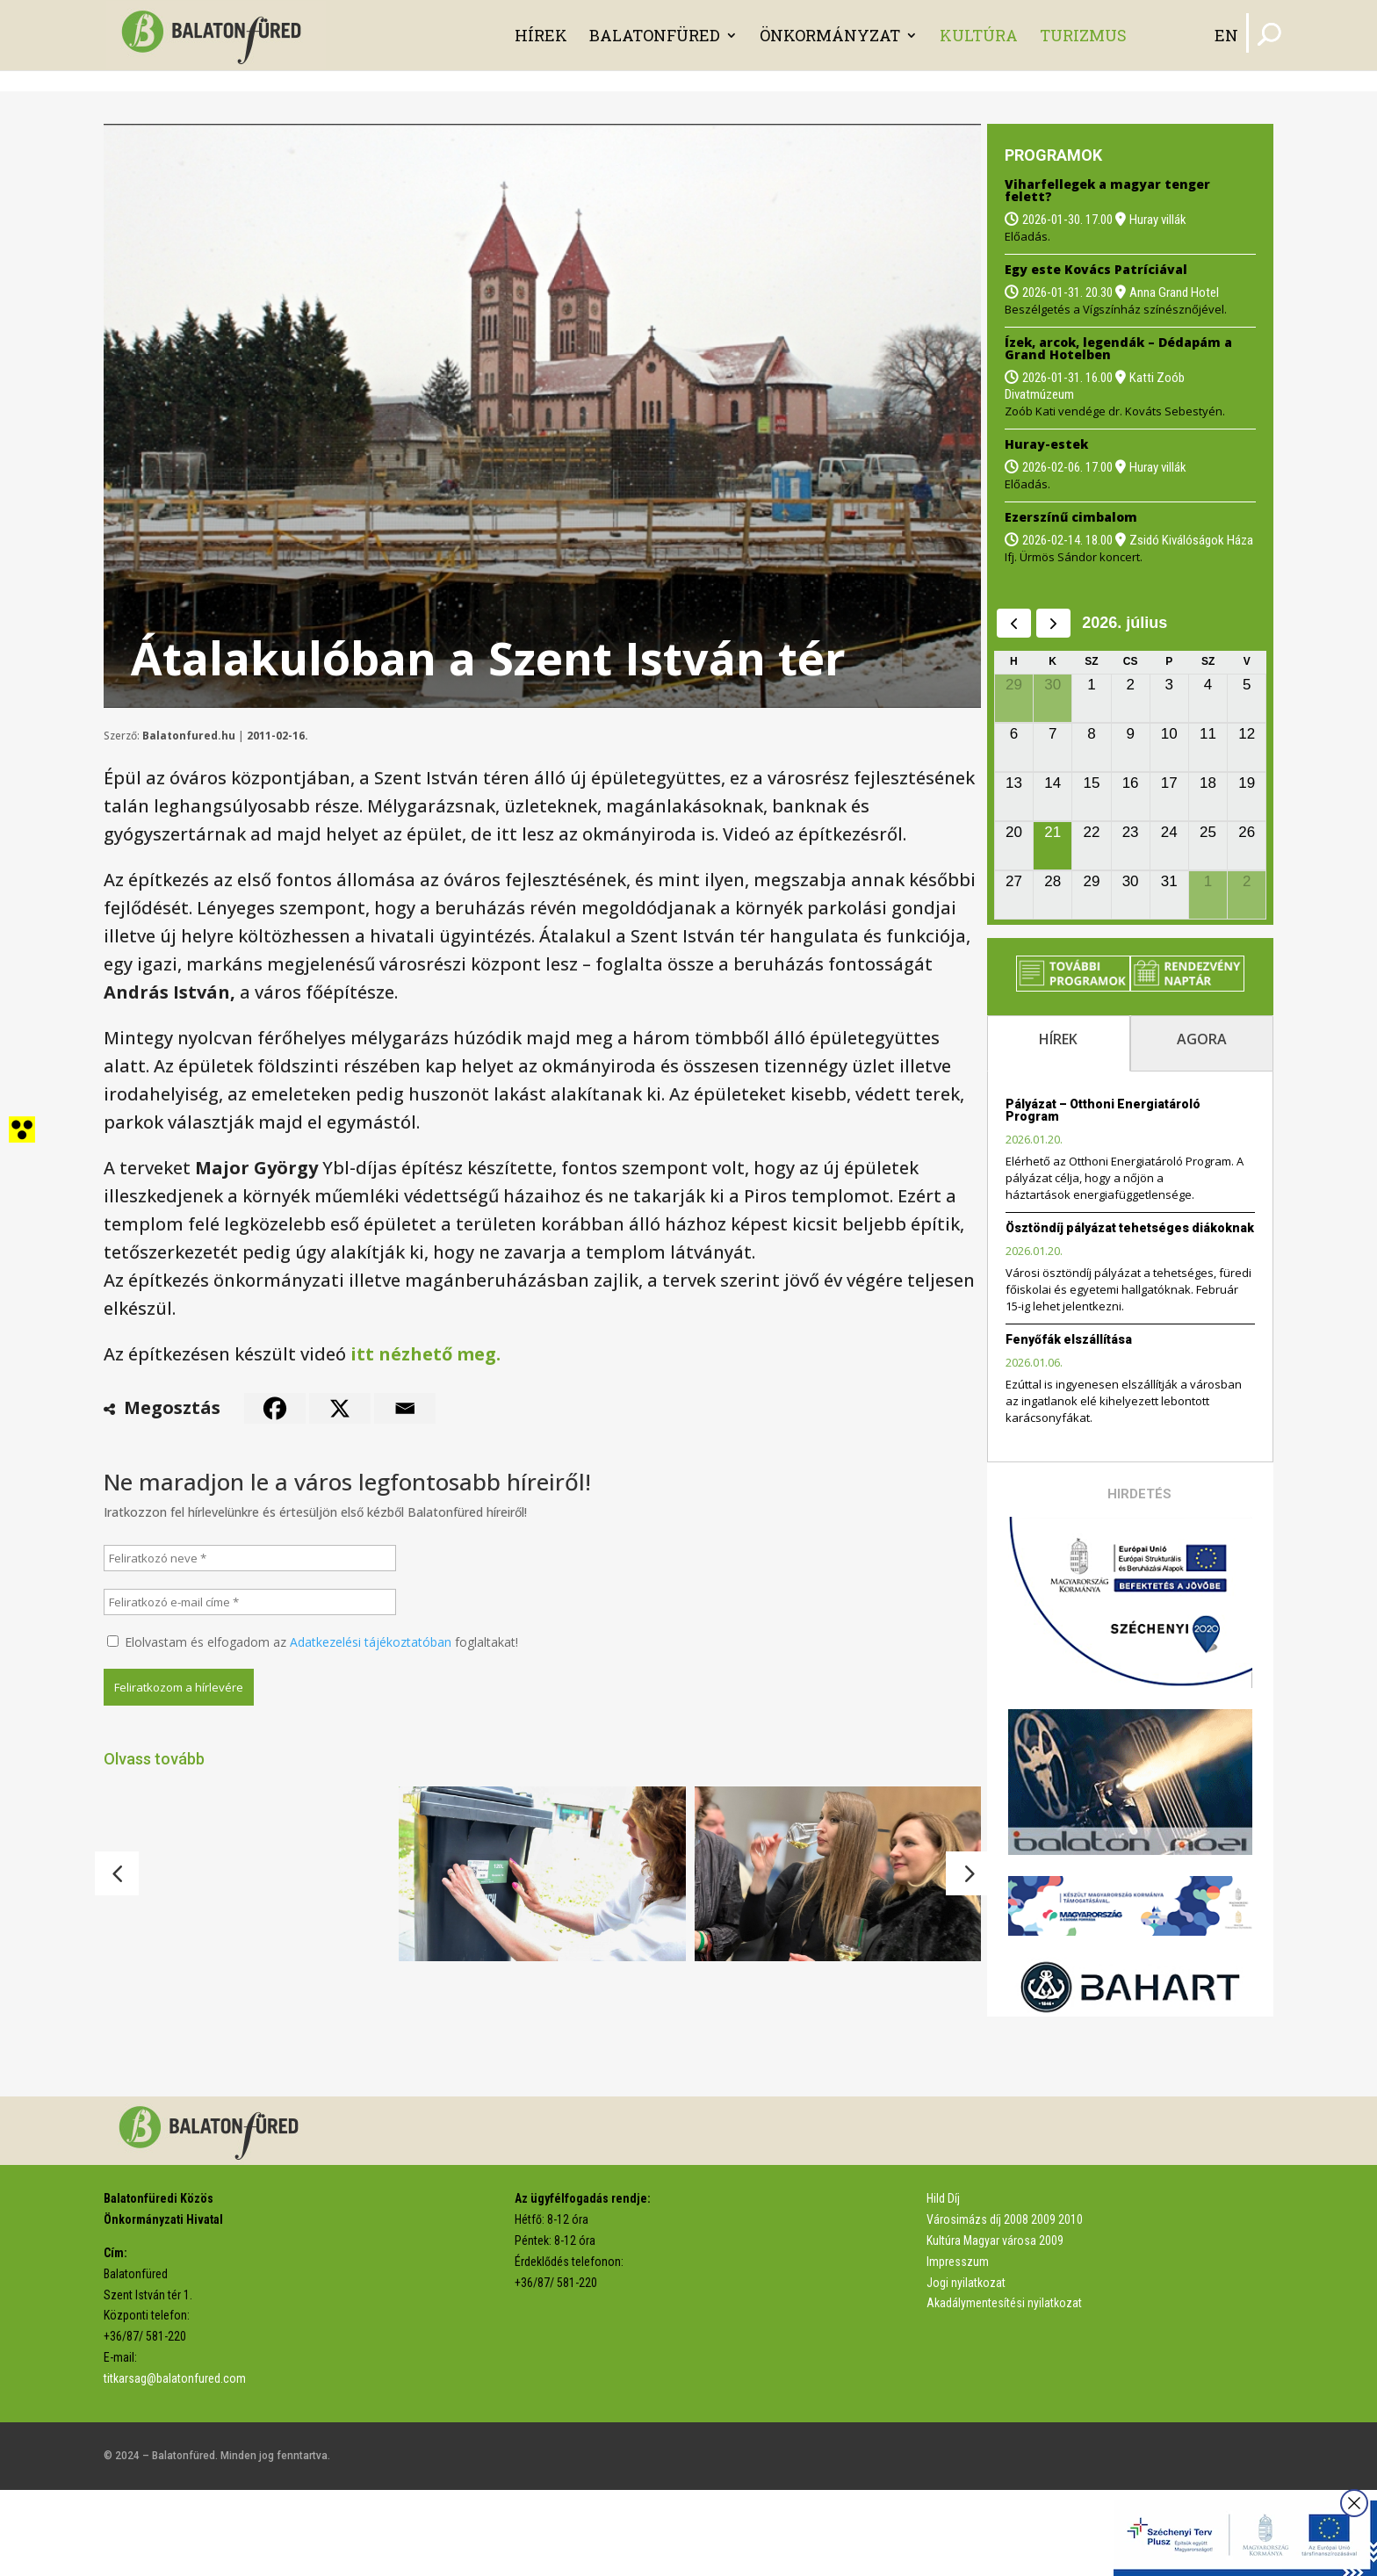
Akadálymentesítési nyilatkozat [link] (1004, 2389)
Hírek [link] (541, 35)
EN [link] (1226, 35)
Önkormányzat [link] (830, 35)
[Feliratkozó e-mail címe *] (250, 1602)
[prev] (1014, 623)
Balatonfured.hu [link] (188, 735)
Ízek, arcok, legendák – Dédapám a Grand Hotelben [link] (1118, 348)
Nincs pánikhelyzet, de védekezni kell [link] (829, 2004)
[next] (1053, 623)
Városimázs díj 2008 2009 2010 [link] (1004, 2305)
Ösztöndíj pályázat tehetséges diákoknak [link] (1130, 1228)
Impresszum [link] (957, 2347)
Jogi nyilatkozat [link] (966, 2368)
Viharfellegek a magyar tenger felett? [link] (1107, 190)
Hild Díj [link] (943, 2284)
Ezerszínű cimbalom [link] (1071, 517)
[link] (216, 33)
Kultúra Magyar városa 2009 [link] (994, 2326)
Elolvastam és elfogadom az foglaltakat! (312, 1642)
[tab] (1058, 1043)
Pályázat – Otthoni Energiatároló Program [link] (1103, 1110)
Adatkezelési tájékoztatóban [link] (370, 1642)
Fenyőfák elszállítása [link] (1069, 1339)
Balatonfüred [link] (654, 35)
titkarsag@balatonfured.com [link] (175, 2464)
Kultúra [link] (979, 35)
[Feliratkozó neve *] (250, 1558)
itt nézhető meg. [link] (425, 1354)
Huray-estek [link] (1046, 444)
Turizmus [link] (1083, 35)
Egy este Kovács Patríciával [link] (1096, 269)
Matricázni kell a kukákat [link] (494, 2001)
